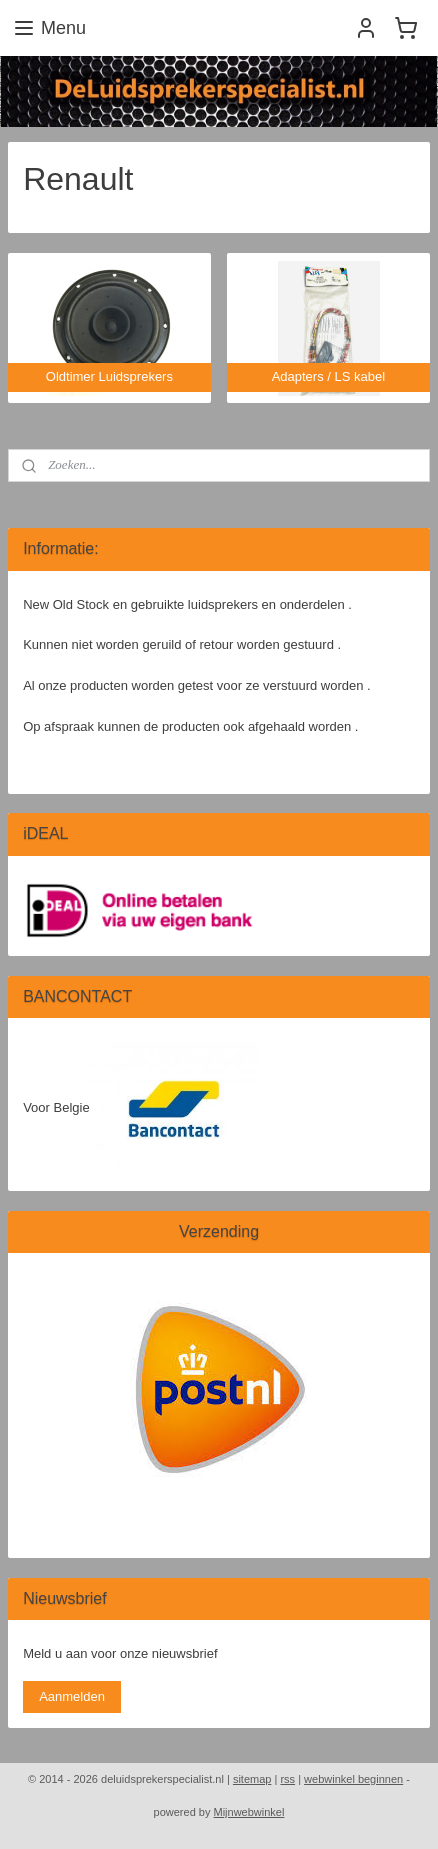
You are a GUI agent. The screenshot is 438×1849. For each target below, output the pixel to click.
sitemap (252, 1779)
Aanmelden (72, 1696)
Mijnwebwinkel (249, 1812)
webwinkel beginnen (353, 1779)
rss (287, 1779)
